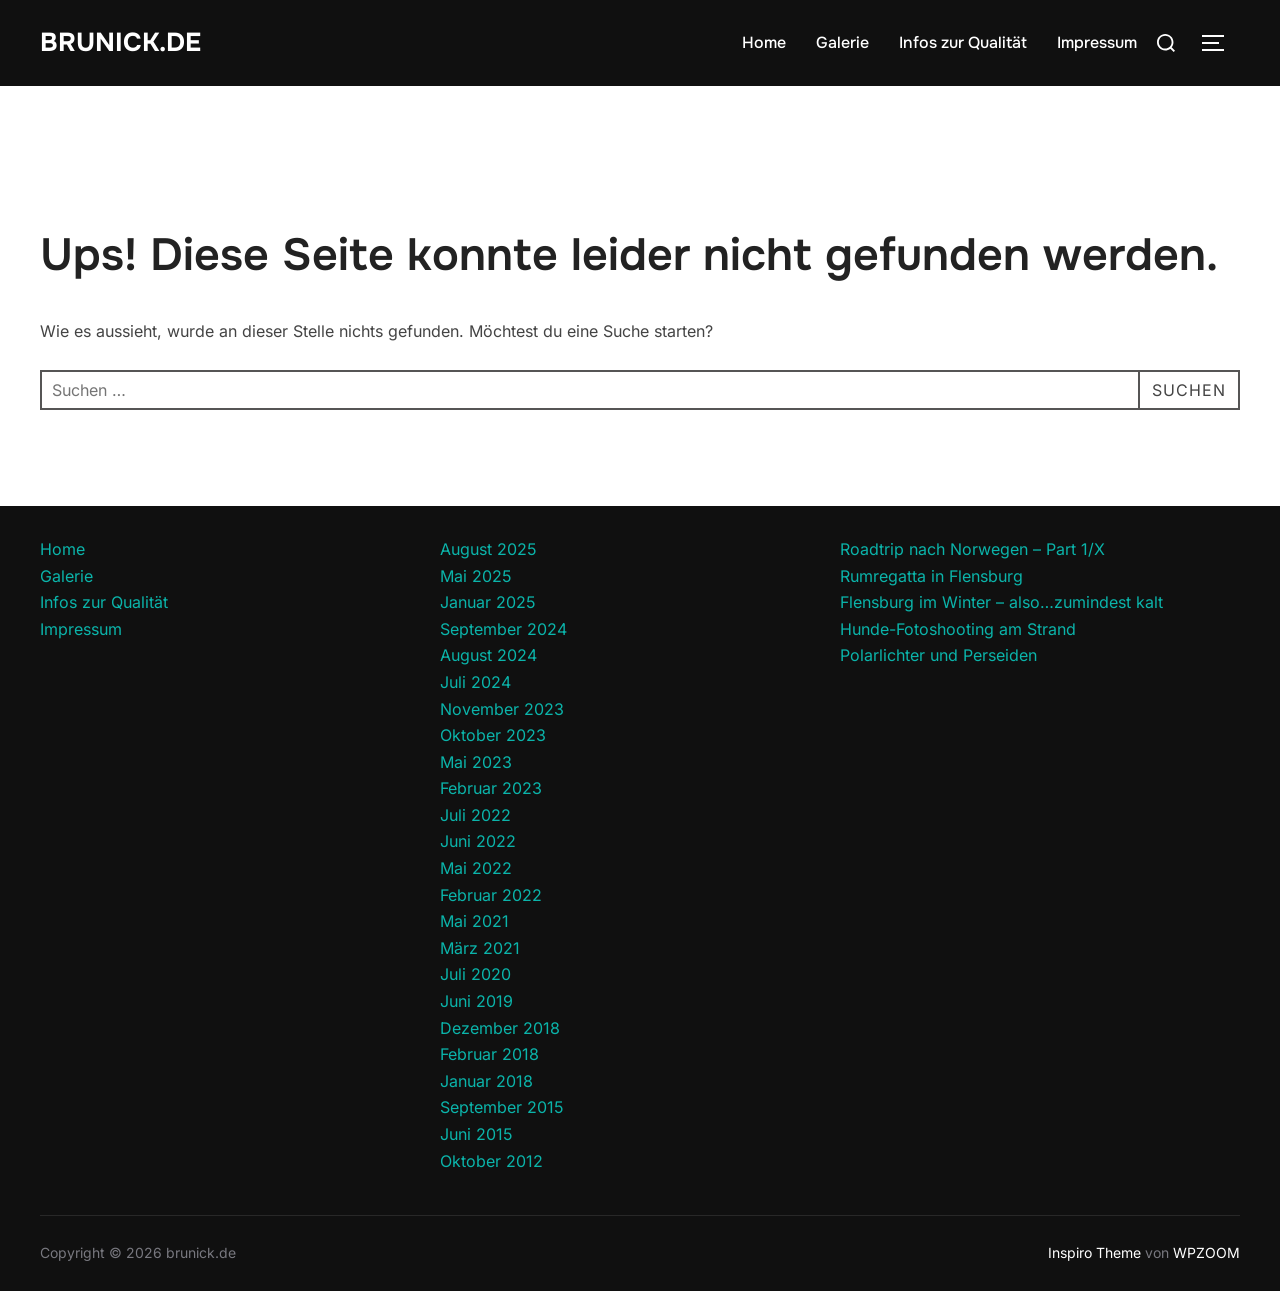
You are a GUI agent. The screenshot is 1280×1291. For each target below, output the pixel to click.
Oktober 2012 (491, 1161)
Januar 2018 (486, 1081)
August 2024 (488, 655)
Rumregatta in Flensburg (931, 576)
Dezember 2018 (500, 1028)
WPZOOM (1206, 1252)
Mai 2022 (476, 868)
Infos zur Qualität (963, 42)
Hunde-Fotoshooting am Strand (958, 629)
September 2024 (503, 629)
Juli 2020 (475, 974)
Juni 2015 (476, 1134)
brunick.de (120, 42)
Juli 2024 (475, 682)
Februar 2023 (491, 788)
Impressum (1097, 42)
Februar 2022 (491, 895)
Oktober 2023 (493, 735)
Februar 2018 (489, 1054)
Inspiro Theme (1094, 1252)
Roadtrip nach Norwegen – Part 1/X (972, 549)
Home (764, 42)
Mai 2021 (474, 921)
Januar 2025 (488, 602)
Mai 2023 (476, 762)
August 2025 (488, 549)
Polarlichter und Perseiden (938, 655)
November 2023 (502, 709)
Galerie (842, 42)
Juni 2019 (476, 1001)
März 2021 (480, 948)
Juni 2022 (478, 841)
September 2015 (502, 1107)
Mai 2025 (476, 576)
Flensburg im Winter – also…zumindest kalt (1001, 602)
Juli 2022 (475, 815)
